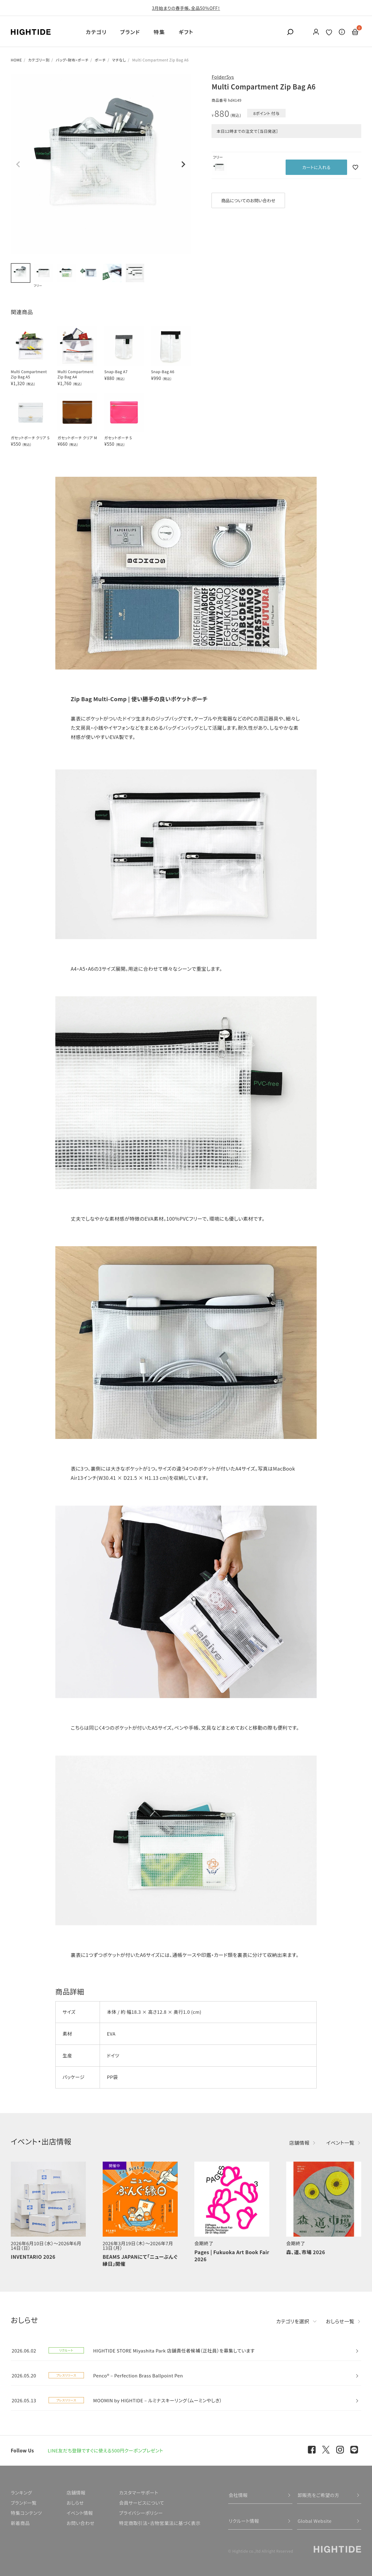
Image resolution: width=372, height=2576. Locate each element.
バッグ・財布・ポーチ (72, 59)
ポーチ (100, 59)
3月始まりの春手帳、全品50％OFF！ (186, 8)
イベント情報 (79, 2513)
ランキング (21, 2492)
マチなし (119, 59)
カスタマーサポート (138, 2492)
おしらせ (75, 2502)
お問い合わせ (80, 2523)
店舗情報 (299, 2142)
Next (183, 164)
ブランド (130, 32)
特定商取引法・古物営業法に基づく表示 (159, 2523)
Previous (18, 164)
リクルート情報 (244, 2521)
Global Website (315, 2521)
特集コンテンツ (26, 2513)
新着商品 (20, 2523)
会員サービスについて (141, 2502)
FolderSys (223, 76)
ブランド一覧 (24, 2502)
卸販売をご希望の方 (318, 2495)
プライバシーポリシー (141, 2513)
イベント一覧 (340, 2142)
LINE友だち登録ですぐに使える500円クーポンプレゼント (105, 2450)
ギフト (186, 32)
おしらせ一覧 (340, 2321)
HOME (16, 59)
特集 (159, 32)
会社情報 (238, 2495)
